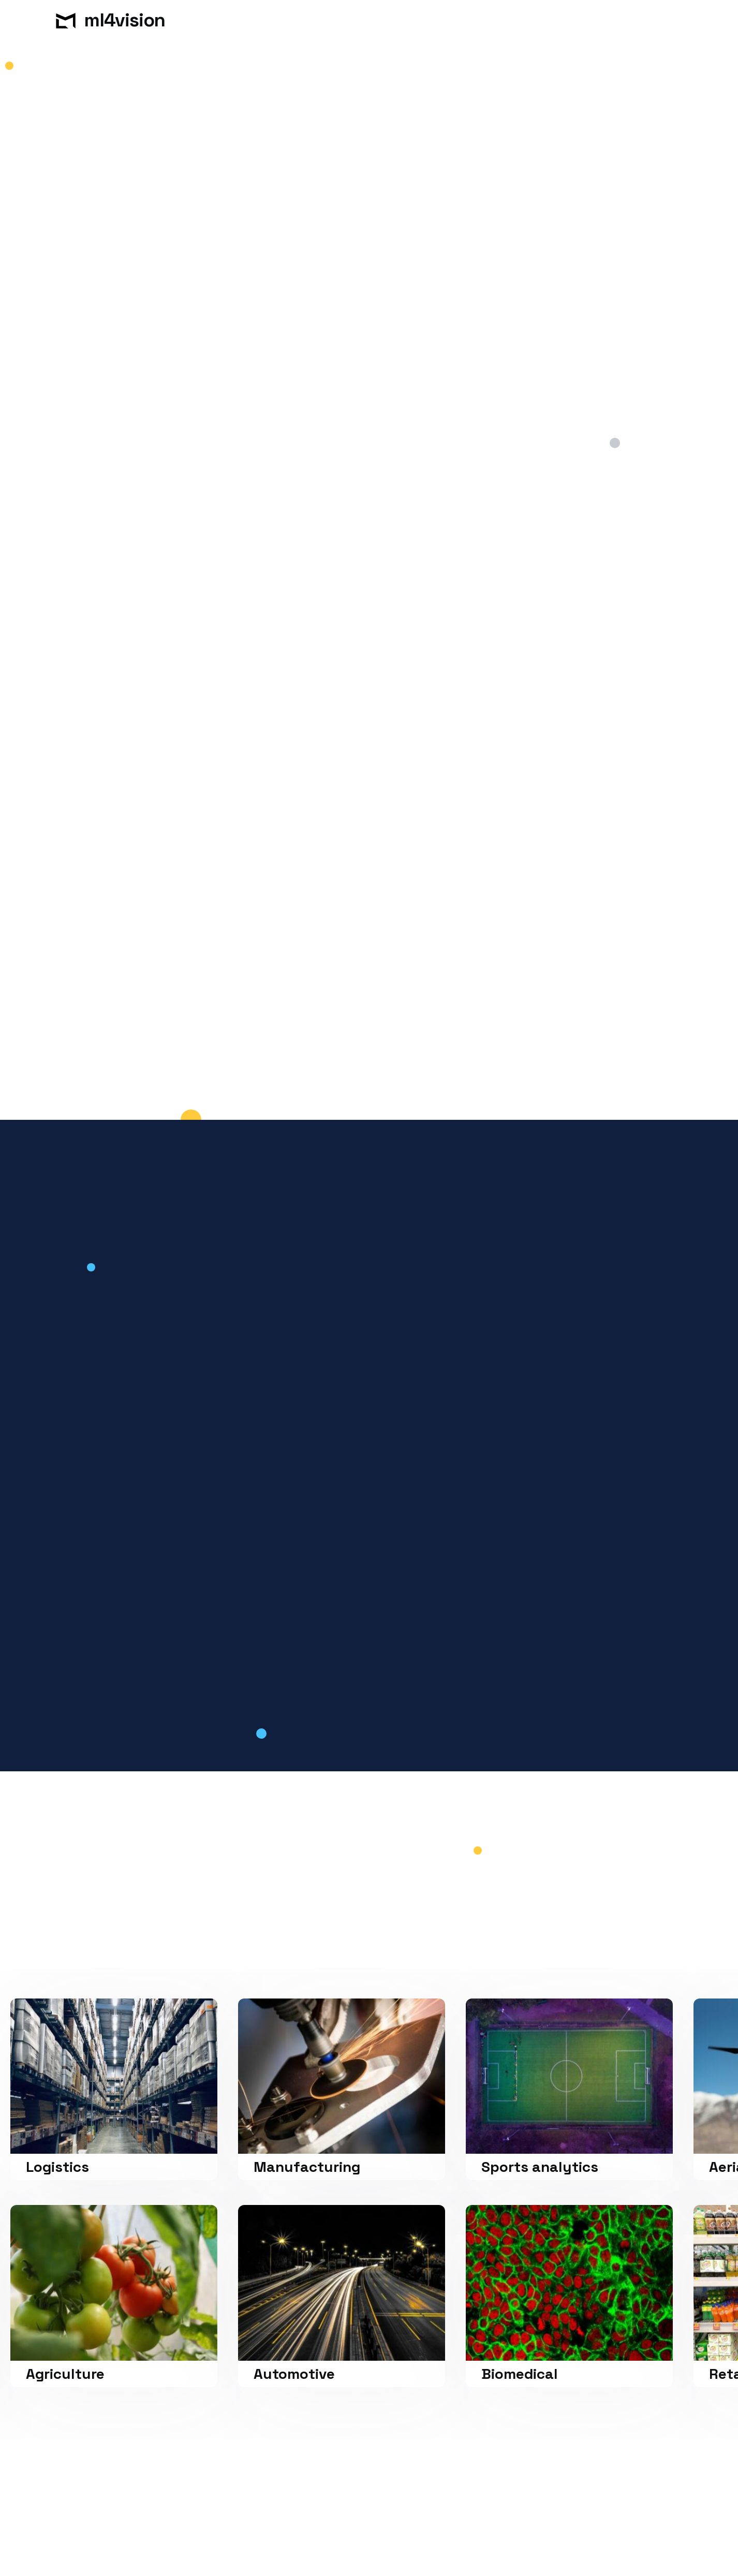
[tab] (158, 1387)
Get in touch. (98, 250)
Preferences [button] (444, 2540)
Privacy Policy (195, 2555)
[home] (94, 20)
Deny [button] (510, 2541)
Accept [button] (592, 2541)
